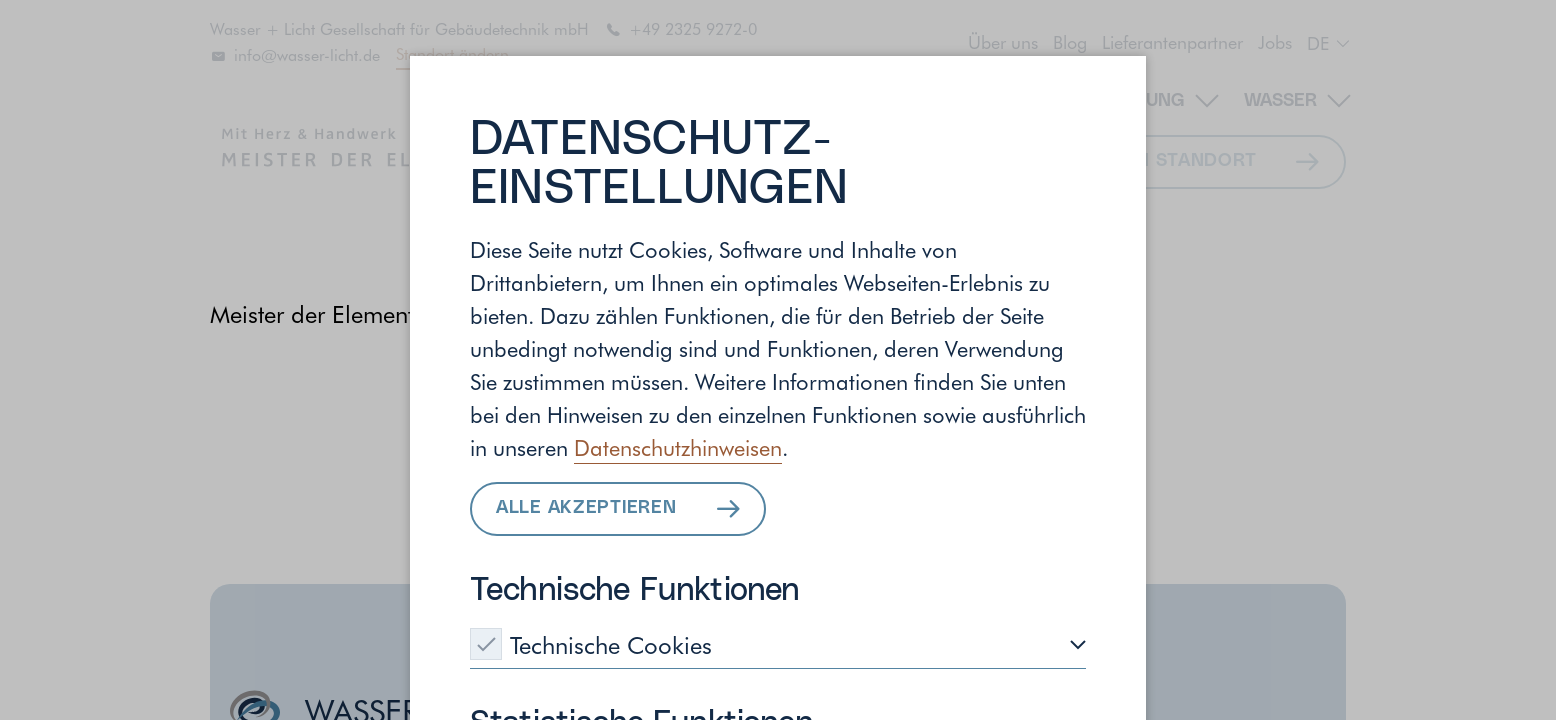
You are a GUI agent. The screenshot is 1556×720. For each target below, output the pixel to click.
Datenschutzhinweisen (678, 447)
